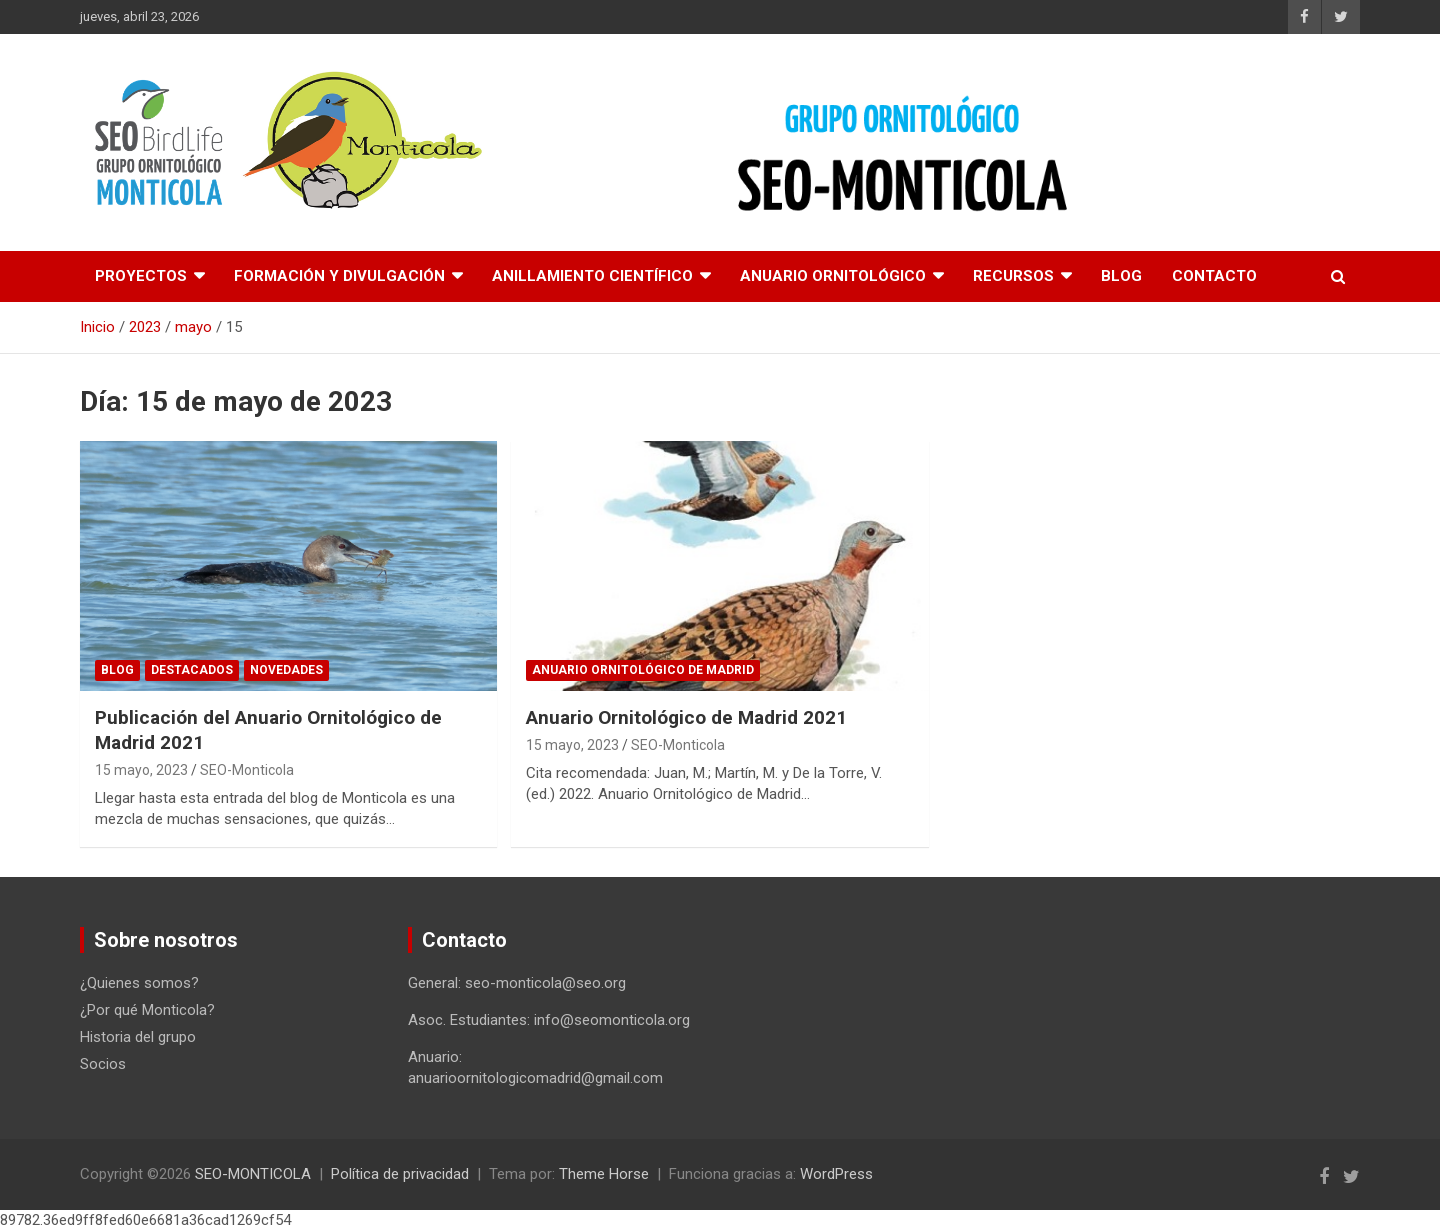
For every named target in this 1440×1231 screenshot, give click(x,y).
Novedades (286, 670)
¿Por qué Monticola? (147, 1010)
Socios (103, 1064)
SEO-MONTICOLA (253, 1174)
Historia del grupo (138, 1037)
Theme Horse (604, 1174)
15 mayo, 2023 (141, 770)
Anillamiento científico (592, 276)
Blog (1121, 276)
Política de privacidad (400, 1174)
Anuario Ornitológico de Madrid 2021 (686, 717)
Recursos (1013, 276)
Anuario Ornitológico (833, 276)
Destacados (192, 670)
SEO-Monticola (247, 770)
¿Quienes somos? (139, 983)
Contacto (1214, 276)
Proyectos (141, 276)
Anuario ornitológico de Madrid (643, 670)
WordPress (836, 1174)
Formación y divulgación (339, 276)
